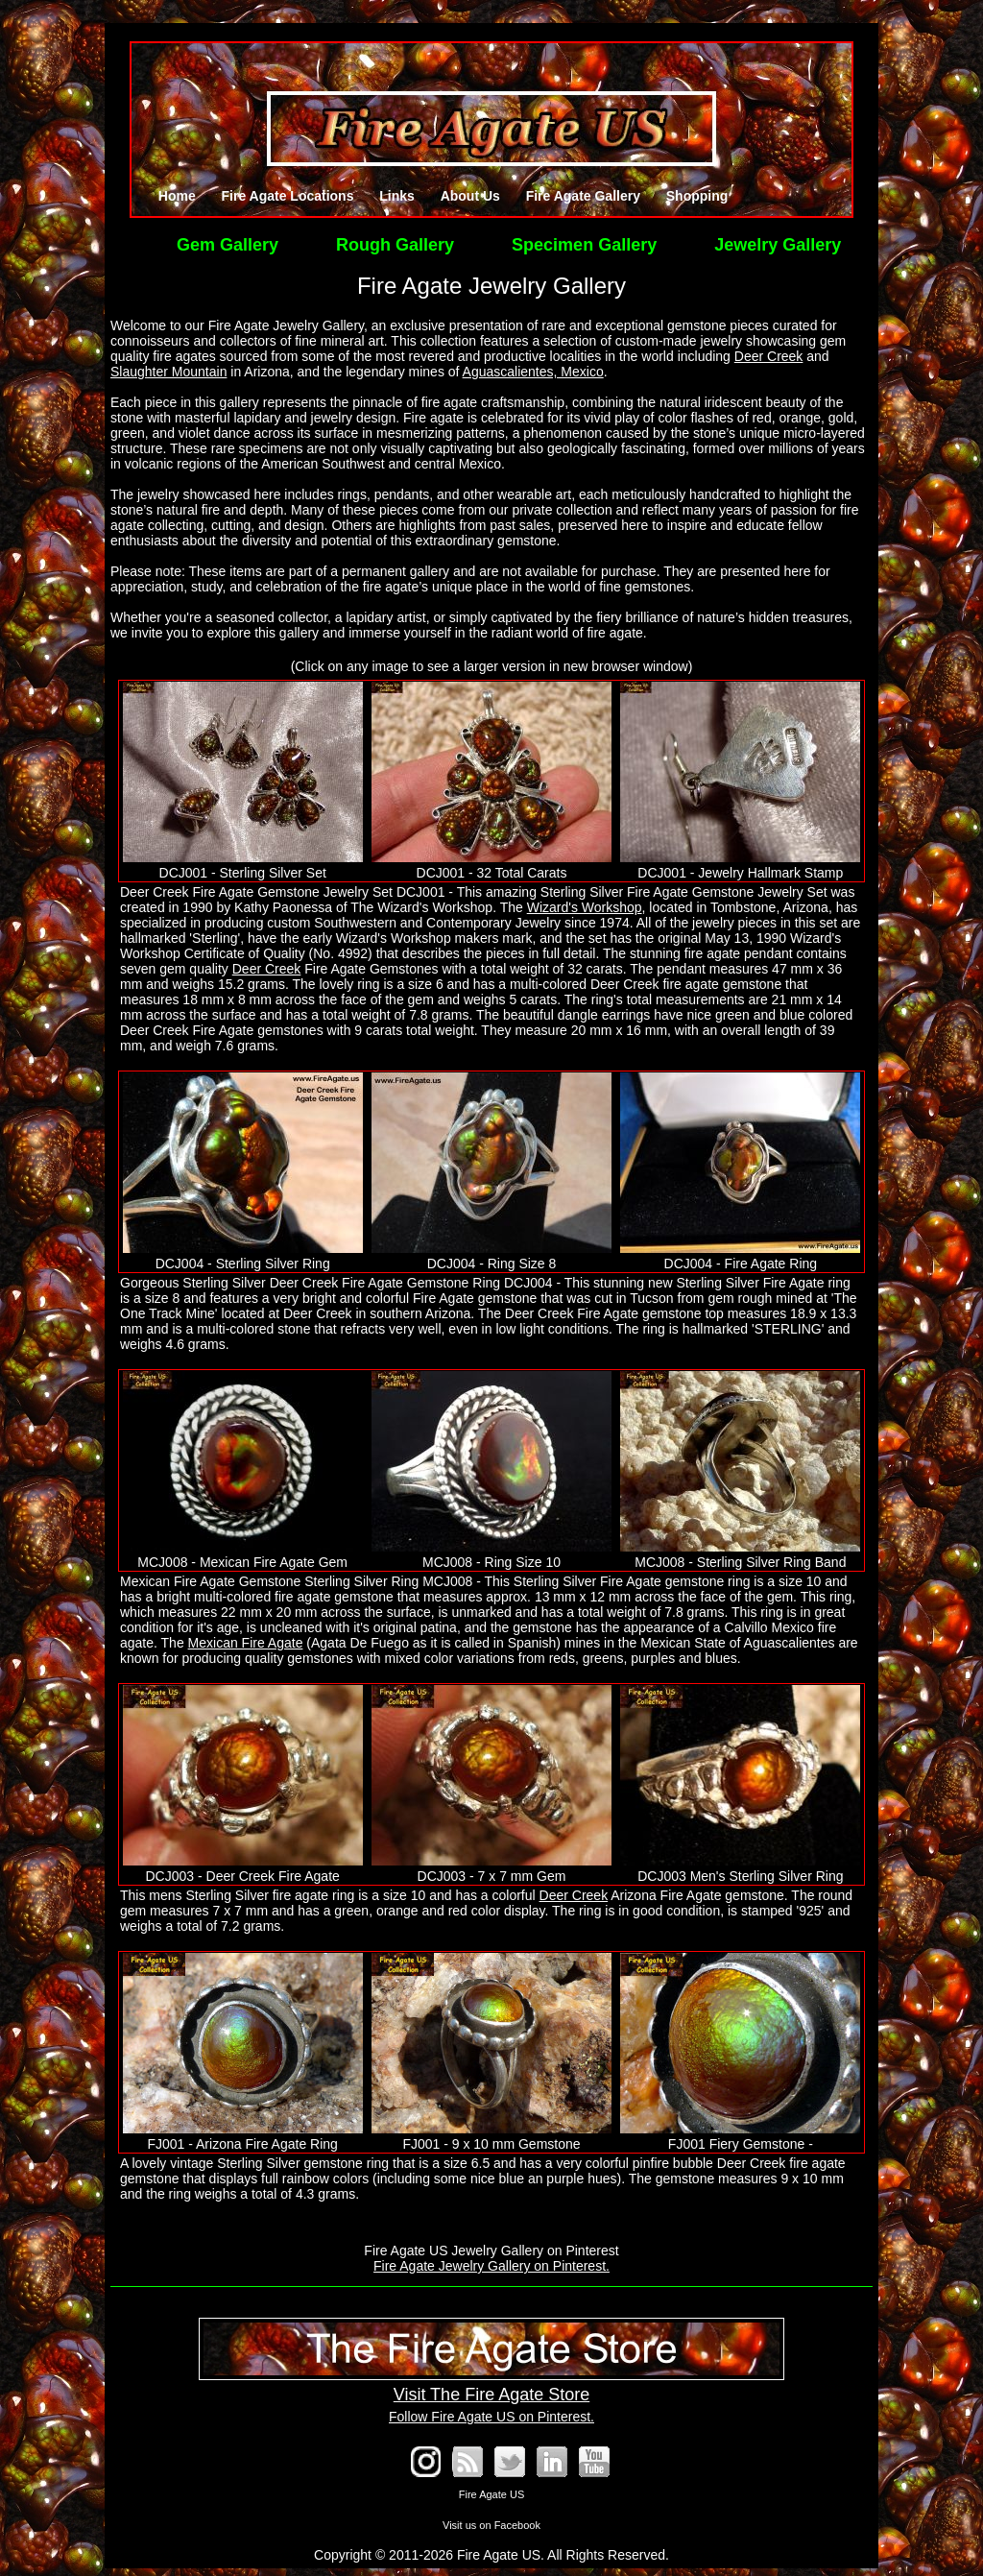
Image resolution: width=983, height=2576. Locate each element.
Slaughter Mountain (168, 371)
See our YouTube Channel (594, 2461)
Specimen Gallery (584, 244)
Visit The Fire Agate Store (491, 2384)
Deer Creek (768, 356)
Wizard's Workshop (584, 907)
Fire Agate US (491, 2494)
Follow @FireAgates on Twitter (509, 2461)
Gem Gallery (227, 244)
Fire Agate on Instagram (425, 2461)
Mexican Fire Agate (245, 1642)
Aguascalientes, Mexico (533, 371)
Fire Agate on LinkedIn (552, 2461)
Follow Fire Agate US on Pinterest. (491, 2416)
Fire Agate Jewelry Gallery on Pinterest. (491, 2266)
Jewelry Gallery (777, 244)
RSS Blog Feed (467, 2461)
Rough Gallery (395, 244)
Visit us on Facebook (491, 2525)
